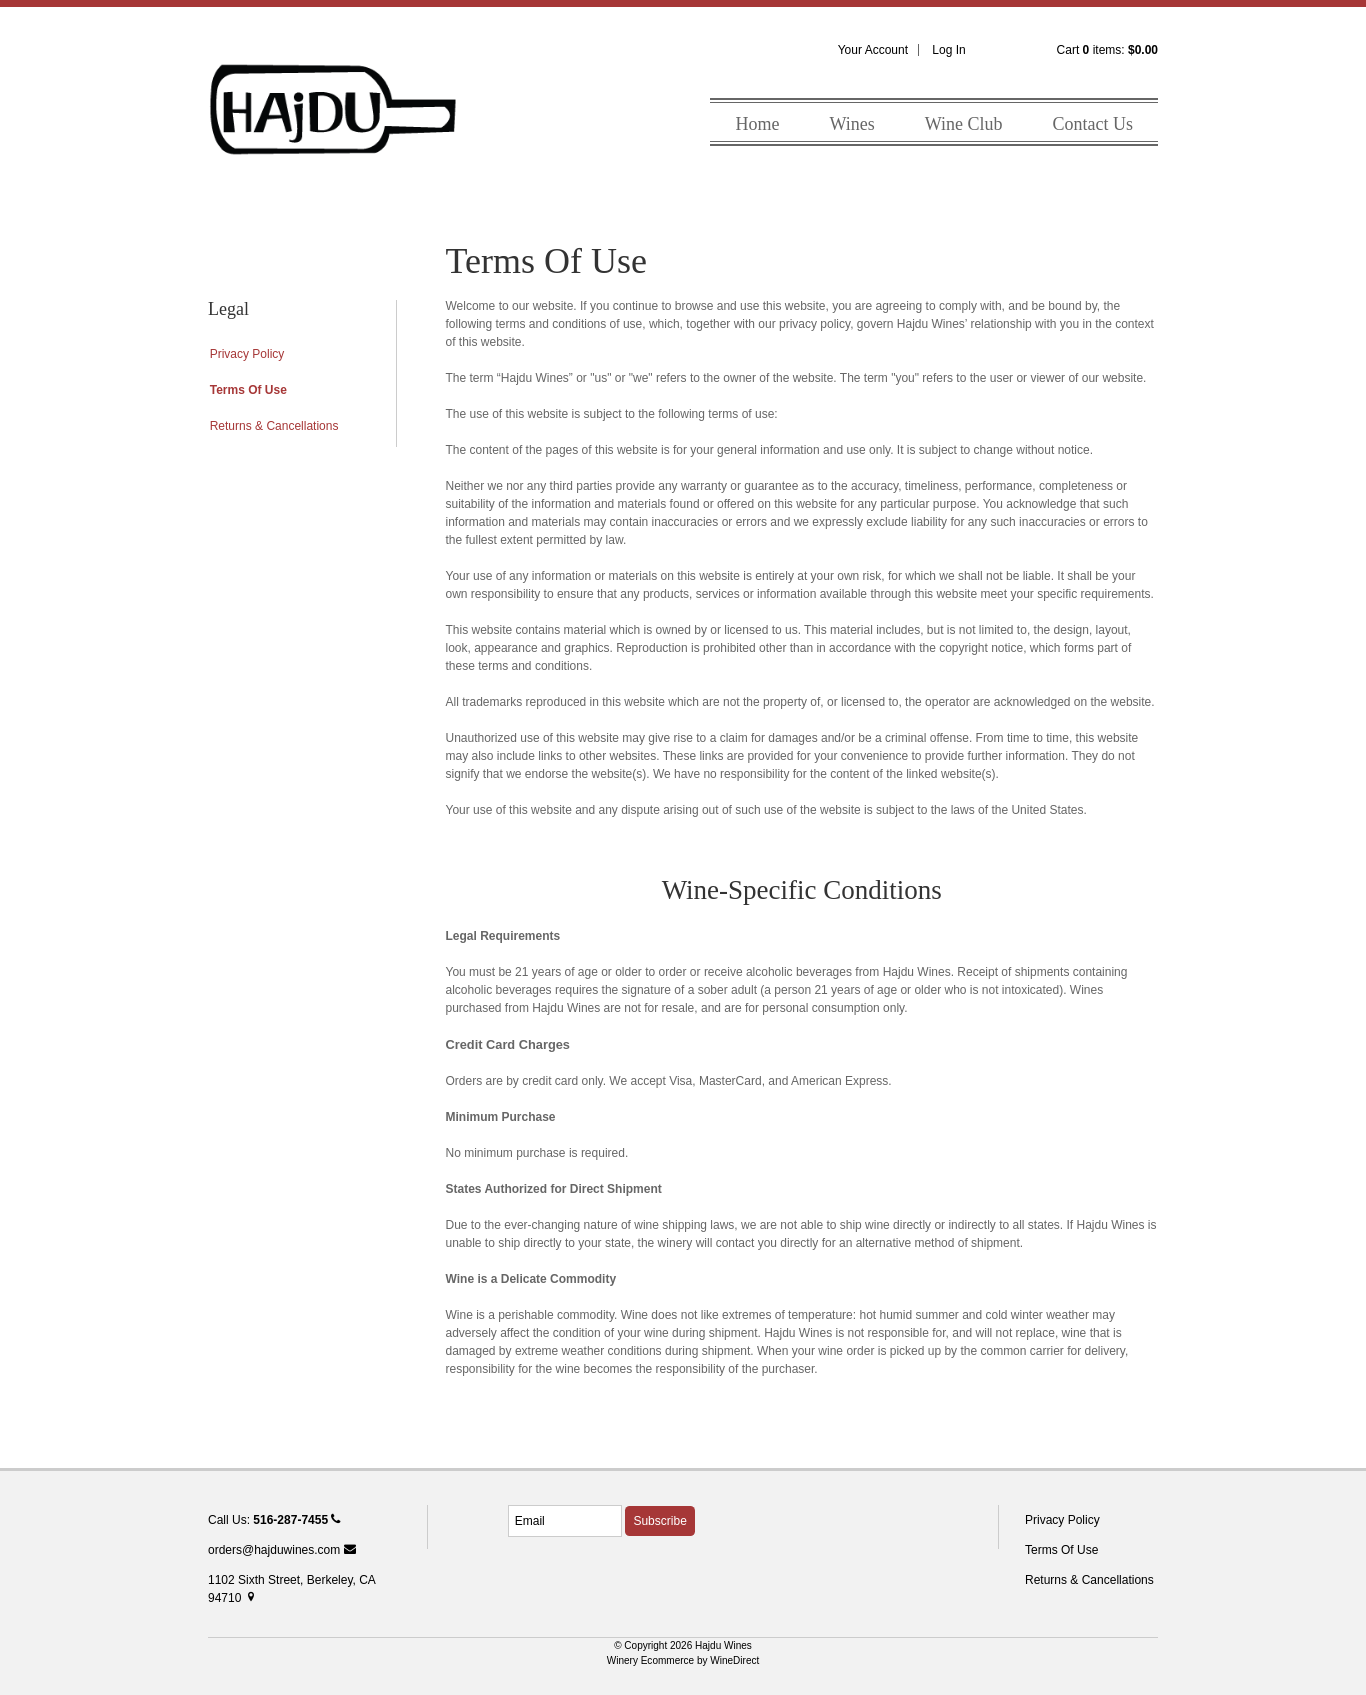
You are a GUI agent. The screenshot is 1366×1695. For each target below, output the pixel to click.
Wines (851, 124)
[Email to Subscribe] (565, 1521)
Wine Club (964, 124)
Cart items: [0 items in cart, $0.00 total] (1107, 50)
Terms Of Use (248, 390)
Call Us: (274, 1520)
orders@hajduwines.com (282, 1550)
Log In (948, 50)
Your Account (873, 50)
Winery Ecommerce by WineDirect (683, 1660)
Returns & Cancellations (274, 426)
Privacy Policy (247, 354)
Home (757, 124)
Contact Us (1093, 124)
